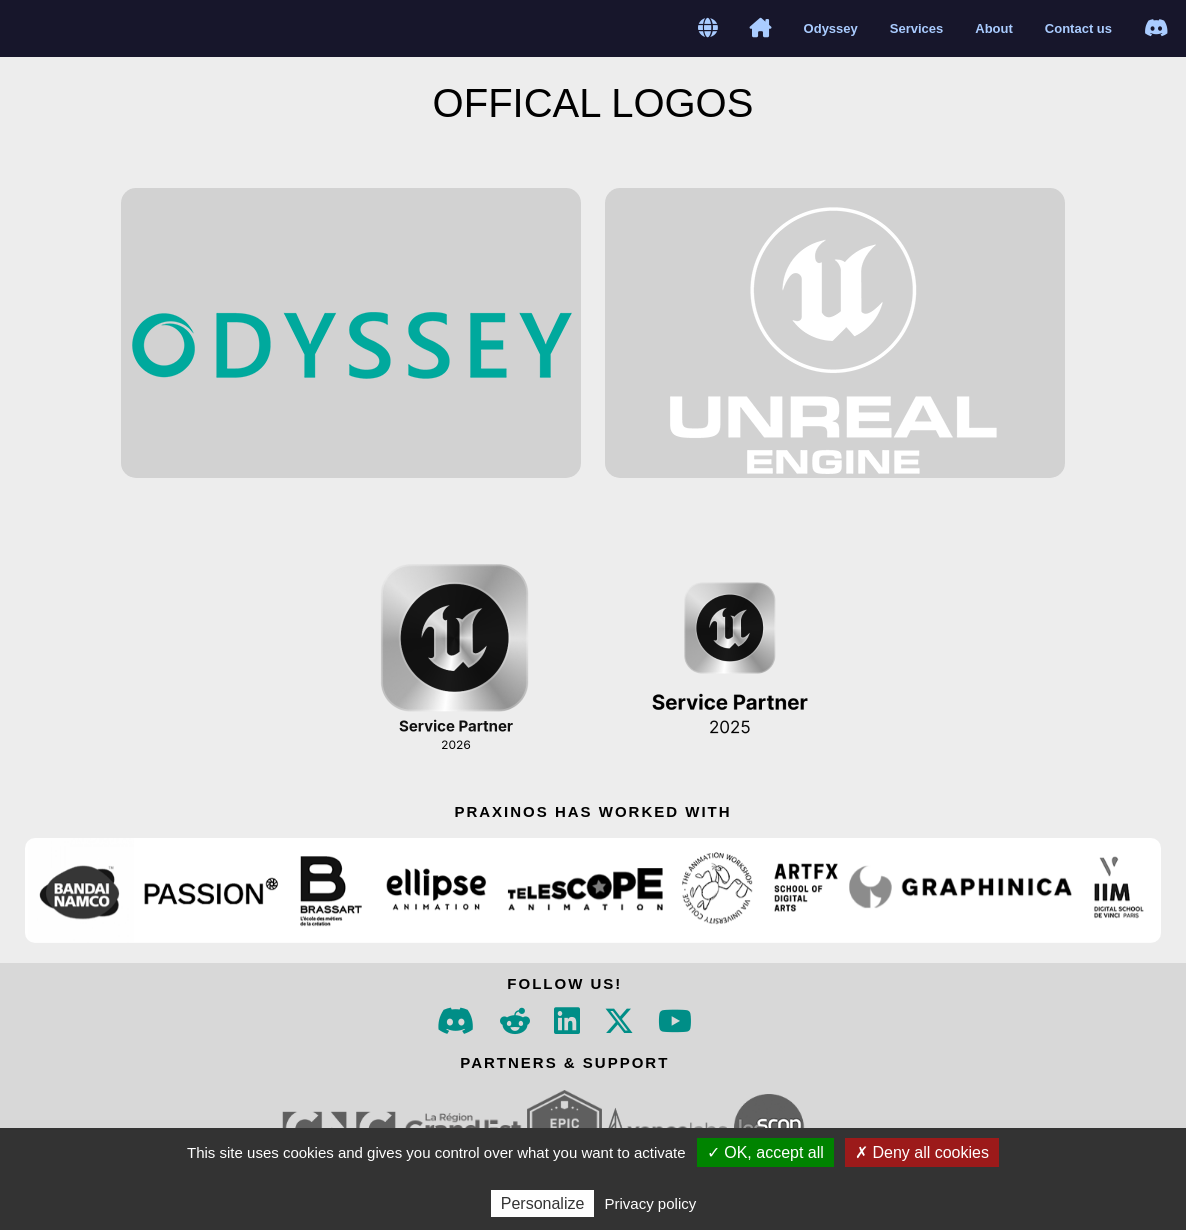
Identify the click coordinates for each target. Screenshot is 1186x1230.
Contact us (1078, 28)
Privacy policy (651, 1203)
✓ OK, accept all (765, 1152)
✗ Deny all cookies (922, 1152)
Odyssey (831, 28)
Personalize (543, 1203)
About (994, 28)
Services (917, 28)
